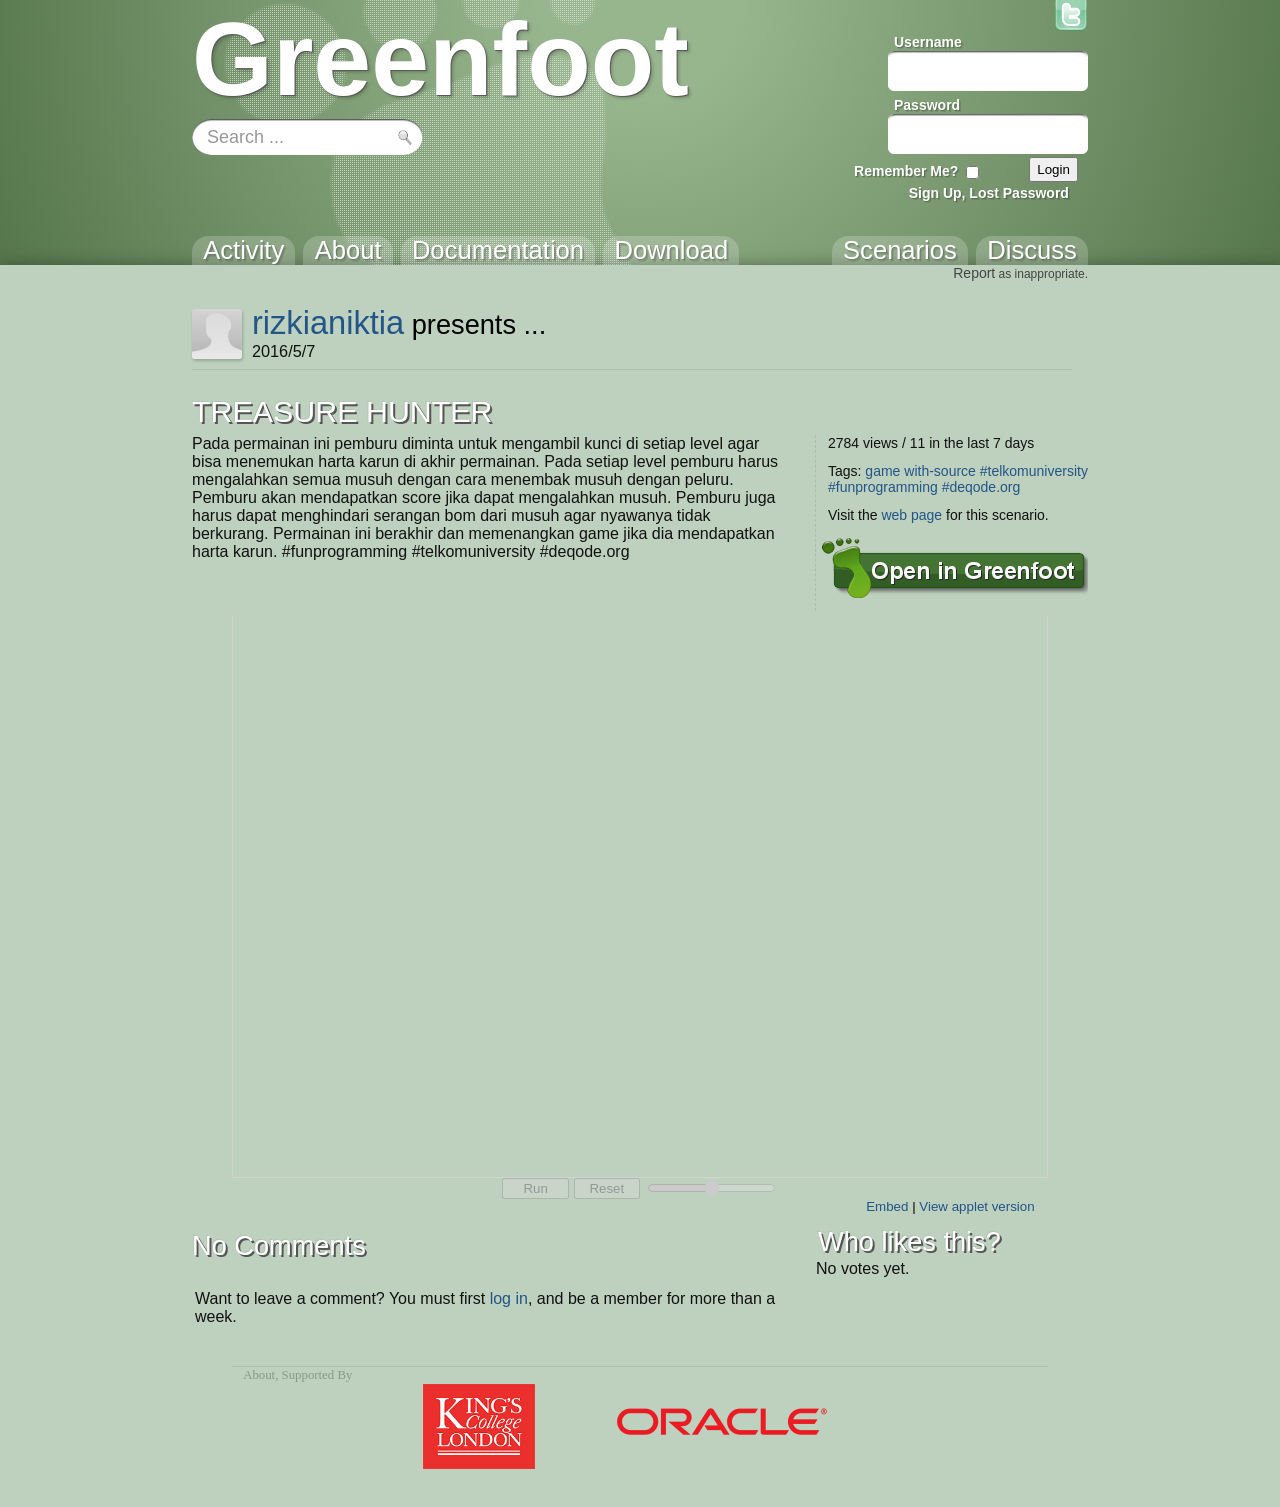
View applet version (976, 1206)
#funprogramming (883, 487)
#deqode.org (981, 487)
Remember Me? (906, 171)
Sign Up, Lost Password (989, 193)
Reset (606, 1188)
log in (509, 1298)
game (882, 471)
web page (911, 515)
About (259, 1375)
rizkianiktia (328, 322)
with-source (940, 471)
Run (535, 1188)
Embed (887, 1206)
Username (928, 42)
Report (974, 273)
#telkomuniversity (1034, 471)
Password (927, 105)
